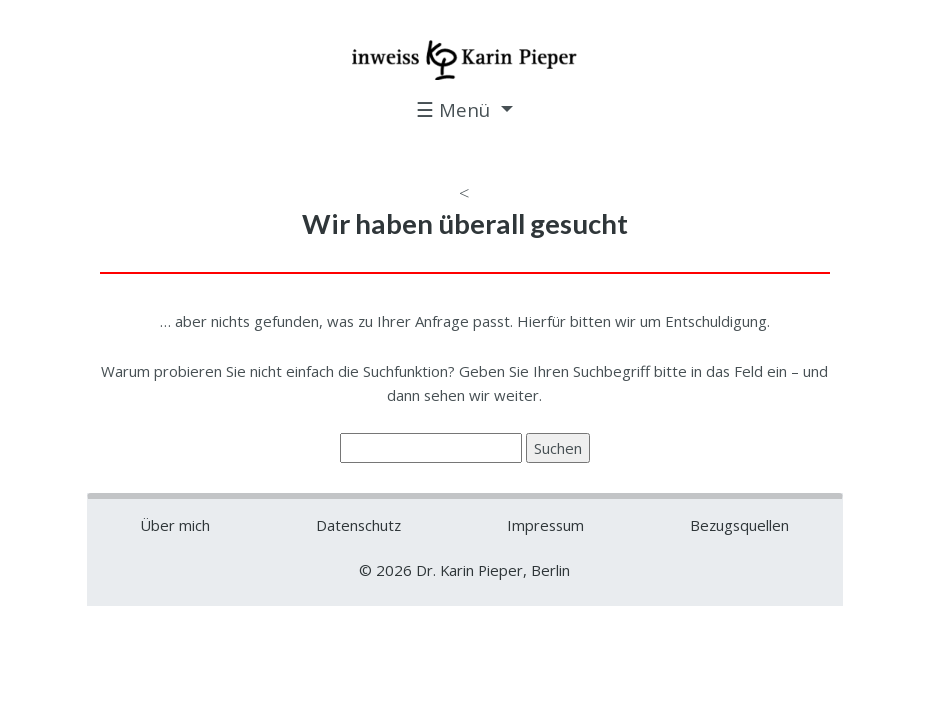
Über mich (175, 525)
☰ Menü (455, 109)
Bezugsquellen (739, 525)
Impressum (545, 525)
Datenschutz (358, 525)
